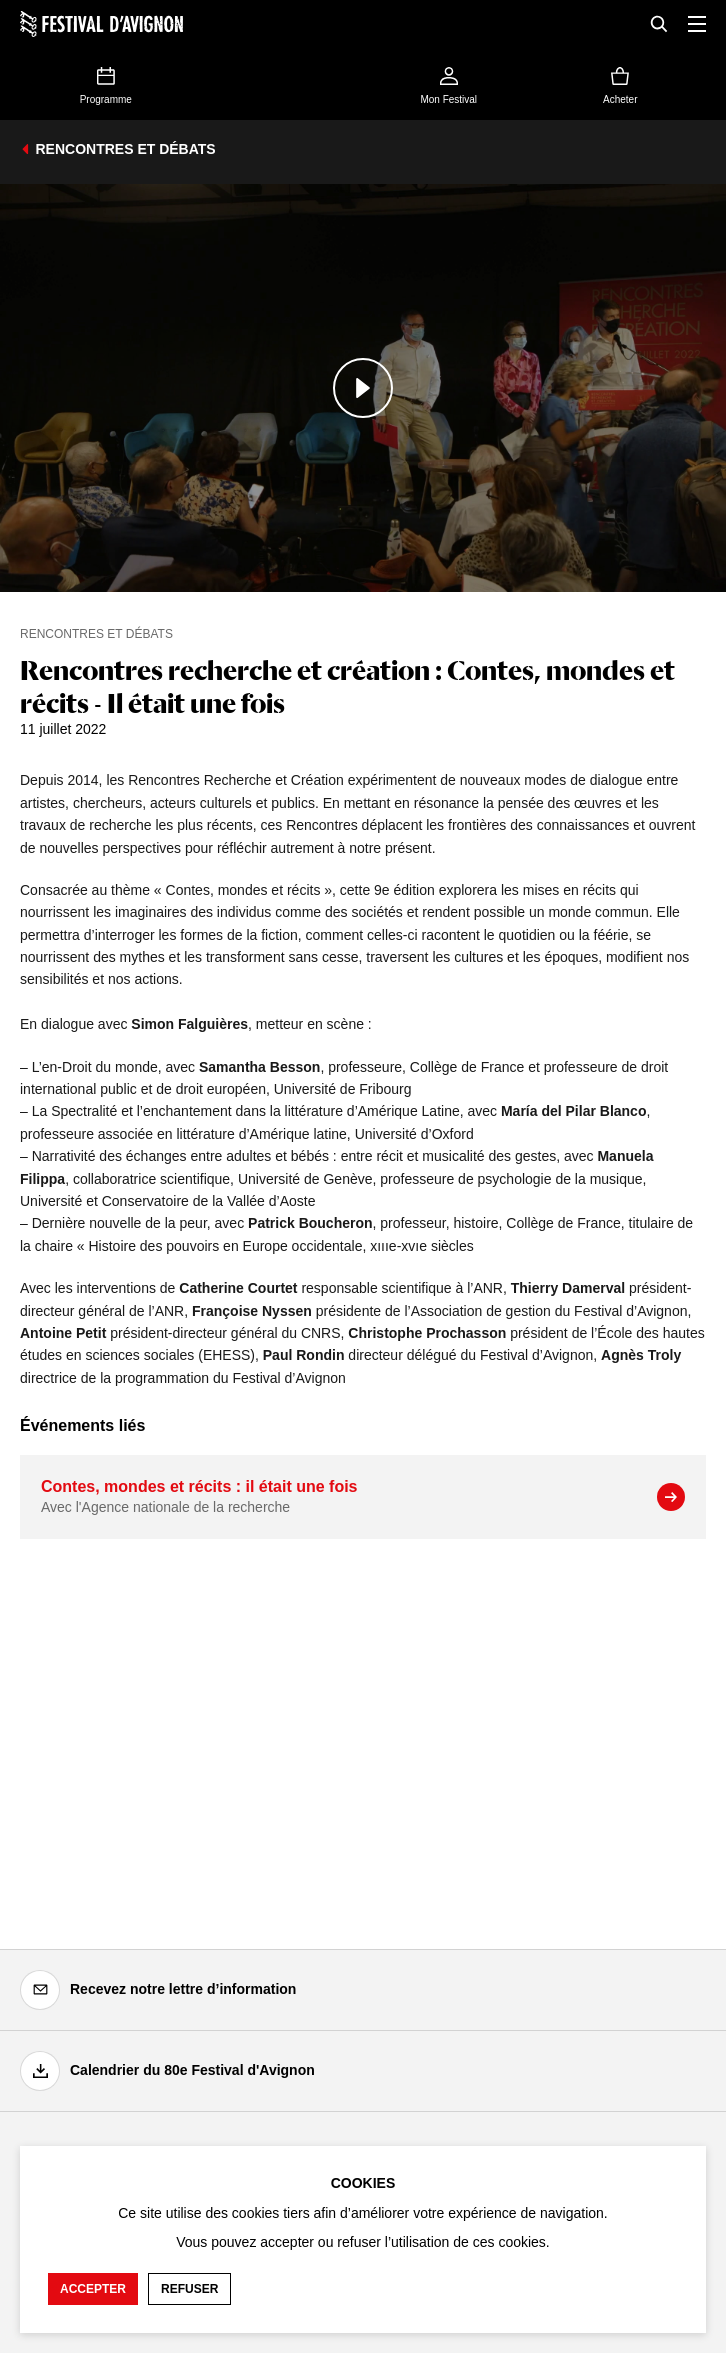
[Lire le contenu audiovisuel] (363, 388)
